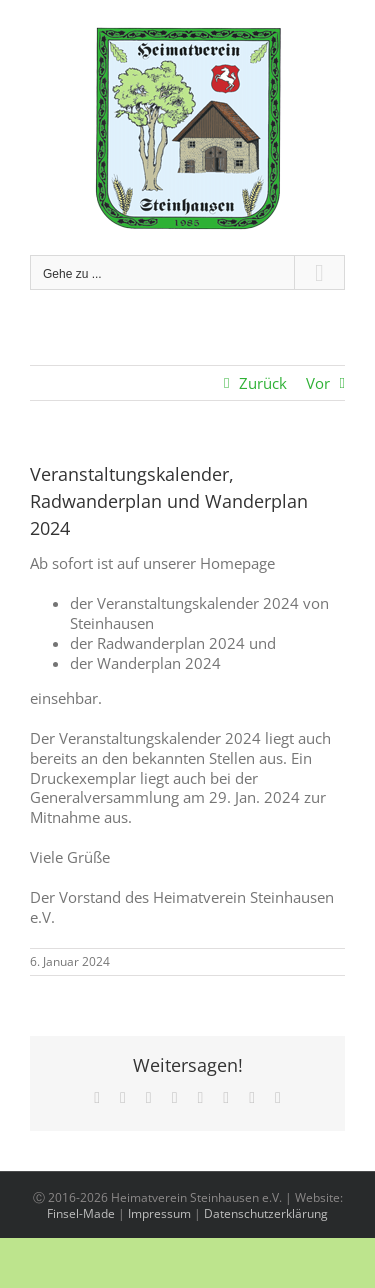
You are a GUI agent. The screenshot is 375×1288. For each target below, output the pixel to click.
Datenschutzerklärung (266, 1213)
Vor (318, 383)
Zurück (263, 383)
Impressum (159, 1213)
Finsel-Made (81, 1213)
